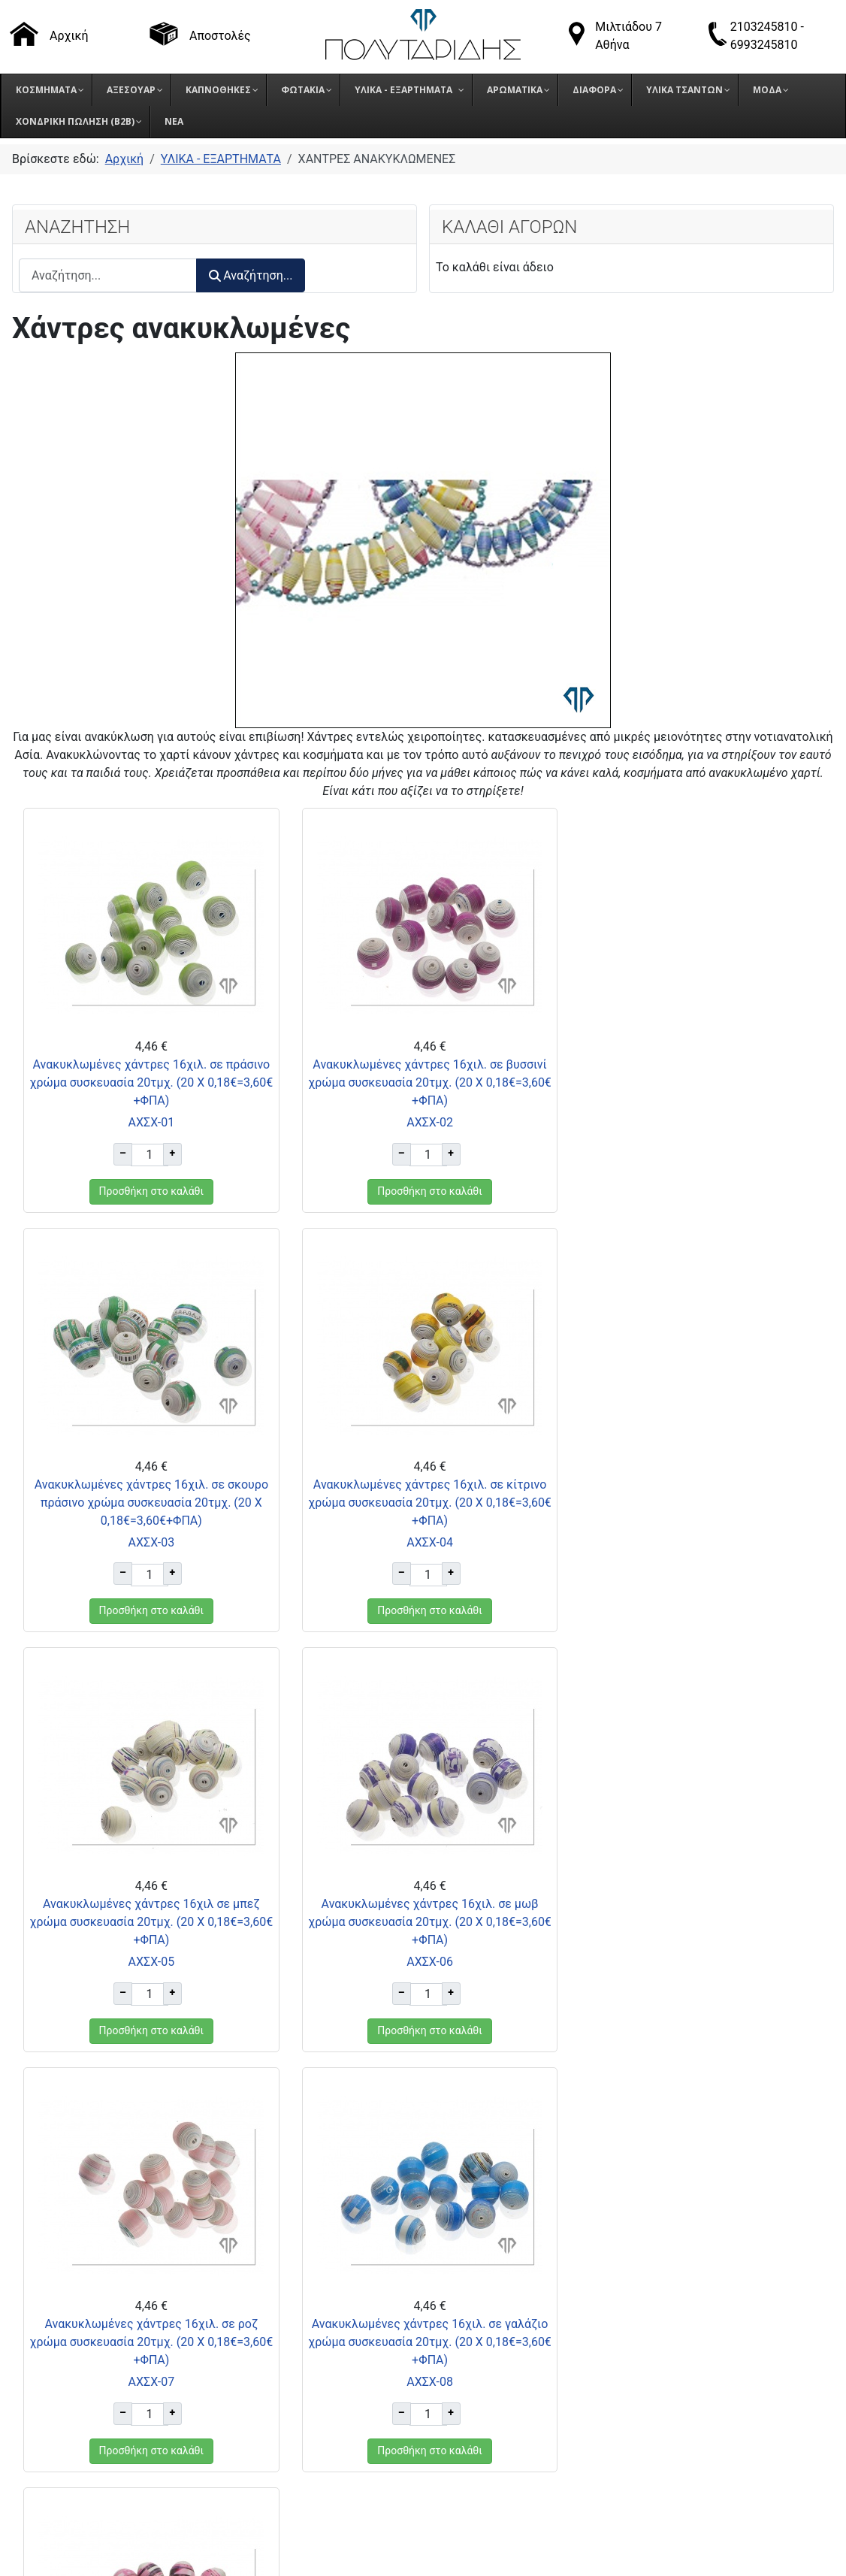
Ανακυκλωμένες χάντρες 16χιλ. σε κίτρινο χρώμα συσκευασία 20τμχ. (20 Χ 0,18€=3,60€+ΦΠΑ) (148, 1502)
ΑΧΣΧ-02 (423, 1122)
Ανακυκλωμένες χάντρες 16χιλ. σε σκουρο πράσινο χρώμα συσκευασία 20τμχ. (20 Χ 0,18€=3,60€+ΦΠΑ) (697, 1082)
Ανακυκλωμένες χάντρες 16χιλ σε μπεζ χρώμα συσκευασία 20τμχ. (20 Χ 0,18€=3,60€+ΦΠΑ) (423, 1502)
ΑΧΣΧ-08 (423, 1962)
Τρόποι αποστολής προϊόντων (669, 2309)
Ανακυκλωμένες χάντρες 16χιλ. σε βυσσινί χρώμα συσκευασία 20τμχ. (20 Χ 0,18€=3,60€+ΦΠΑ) (422, 1082)
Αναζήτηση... (250, 275)
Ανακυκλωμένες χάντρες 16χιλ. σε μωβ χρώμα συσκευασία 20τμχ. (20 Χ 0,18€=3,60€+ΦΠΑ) (696, 1502)
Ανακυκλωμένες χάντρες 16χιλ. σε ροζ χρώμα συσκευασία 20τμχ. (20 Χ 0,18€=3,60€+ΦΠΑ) (148, 1922)
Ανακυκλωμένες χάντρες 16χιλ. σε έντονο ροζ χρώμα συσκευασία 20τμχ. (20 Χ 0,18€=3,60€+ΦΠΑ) (697, 1922)
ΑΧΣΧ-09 (697, 1962)
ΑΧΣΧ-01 (148, 1122)
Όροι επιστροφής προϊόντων (665, 2328)
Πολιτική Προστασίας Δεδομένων (679, 2347)
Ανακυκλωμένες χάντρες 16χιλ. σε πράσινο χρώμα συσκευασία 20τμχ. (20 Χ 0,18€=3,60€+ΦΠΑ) (149, 1082)
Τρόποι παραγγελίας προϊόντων (673, 2291)
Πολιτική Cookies (634, 2366)
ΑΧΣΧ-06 (697, 1542)
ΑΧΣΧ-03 (697, 1122)
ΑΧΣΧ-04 (148, 1542)
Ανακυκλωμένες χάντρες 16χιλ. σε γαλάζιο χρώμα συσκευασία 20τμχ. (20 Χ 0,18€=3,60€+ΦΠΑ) (423, 1922)
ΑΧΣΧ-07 (148, 1962)
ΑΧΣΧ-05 (423, 1542)
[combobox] (108, 275)
